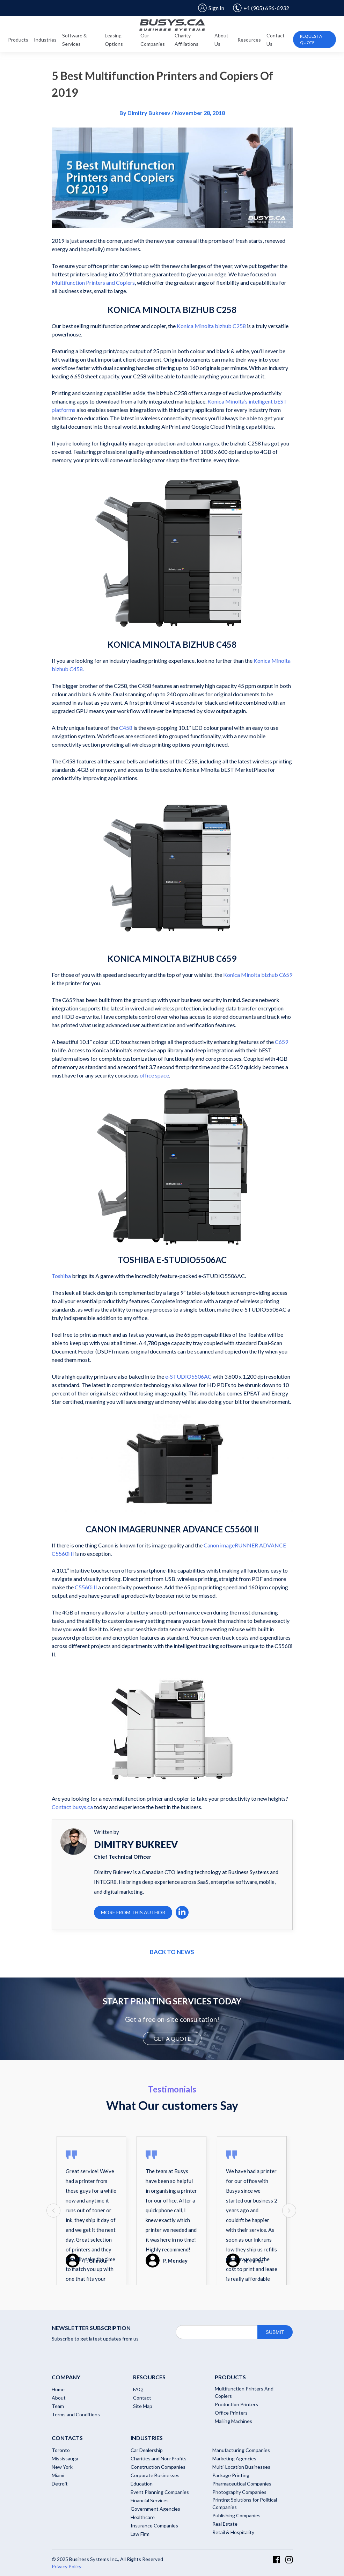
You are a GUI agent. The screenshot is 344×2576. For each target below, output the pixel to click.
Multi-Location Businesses (241, 2467)
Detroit (60, 2484)
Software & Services (74, 39)
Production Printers (236, 2404)
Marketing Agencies (234, 2458)
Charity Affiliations (186, 39)
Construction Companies (158, 2467)
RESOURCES (149, 2377)
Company (66, 2377)
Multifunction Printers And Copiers (244, 2392)
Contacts (67, 2437)
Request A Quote (311, 39)
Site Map (142, 2406)
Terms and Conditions (76, 2414)
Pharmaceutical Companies (241, 2484)
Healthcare (143, 2517)
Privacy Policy (66, 2566)
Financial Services (150, 2500)
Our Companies (152, 39)
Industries (45, 40)
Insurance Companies (154, 2525)
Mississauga (65, 2458)
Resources (249, 40)
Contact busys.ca (72, 1807)
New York (62, 2467)
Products (18, 40)
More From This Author (133, 1912)
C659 (281, 1041)
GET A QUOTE (172, 2038)
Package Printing (230, 2475)
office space (154, 1075)
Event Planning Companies (160, 2492)
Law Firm (140, 2534)
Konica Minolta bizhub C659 (257, 974)
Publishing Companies (236, 2515)
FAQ (138, 2389)
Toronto (61, 2450)
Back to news (172, 1951)
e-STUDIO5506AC (188, 1376)
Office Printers (231, 2413)
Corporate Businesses (155, 2475)
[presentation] (53, 2210)
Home (58, 2389)
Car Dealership (147, 2450)
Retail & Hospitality (233, 2532)
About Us (221, 39)
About (59, 2398)
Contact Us (275, 39)
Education (142, 2484)
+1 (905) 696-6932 (261, 7)
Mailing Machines (233, 2421)
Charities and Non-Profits (158, 2458)
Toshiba (61, 1275)
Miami (58, 2475)
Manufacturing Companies (241, 2450)
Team (58, 2406)
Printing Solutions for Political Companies (244, 2503)
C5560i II (86, 1587)
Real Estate (224, 2524)
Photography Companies (239, 2492)
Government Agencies (155, 2509)
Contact (142, 2398)
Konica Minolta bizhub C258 (211, 325)
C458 (125, 727)
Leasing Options (114, 39)
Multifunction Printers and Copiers (93, 282)
